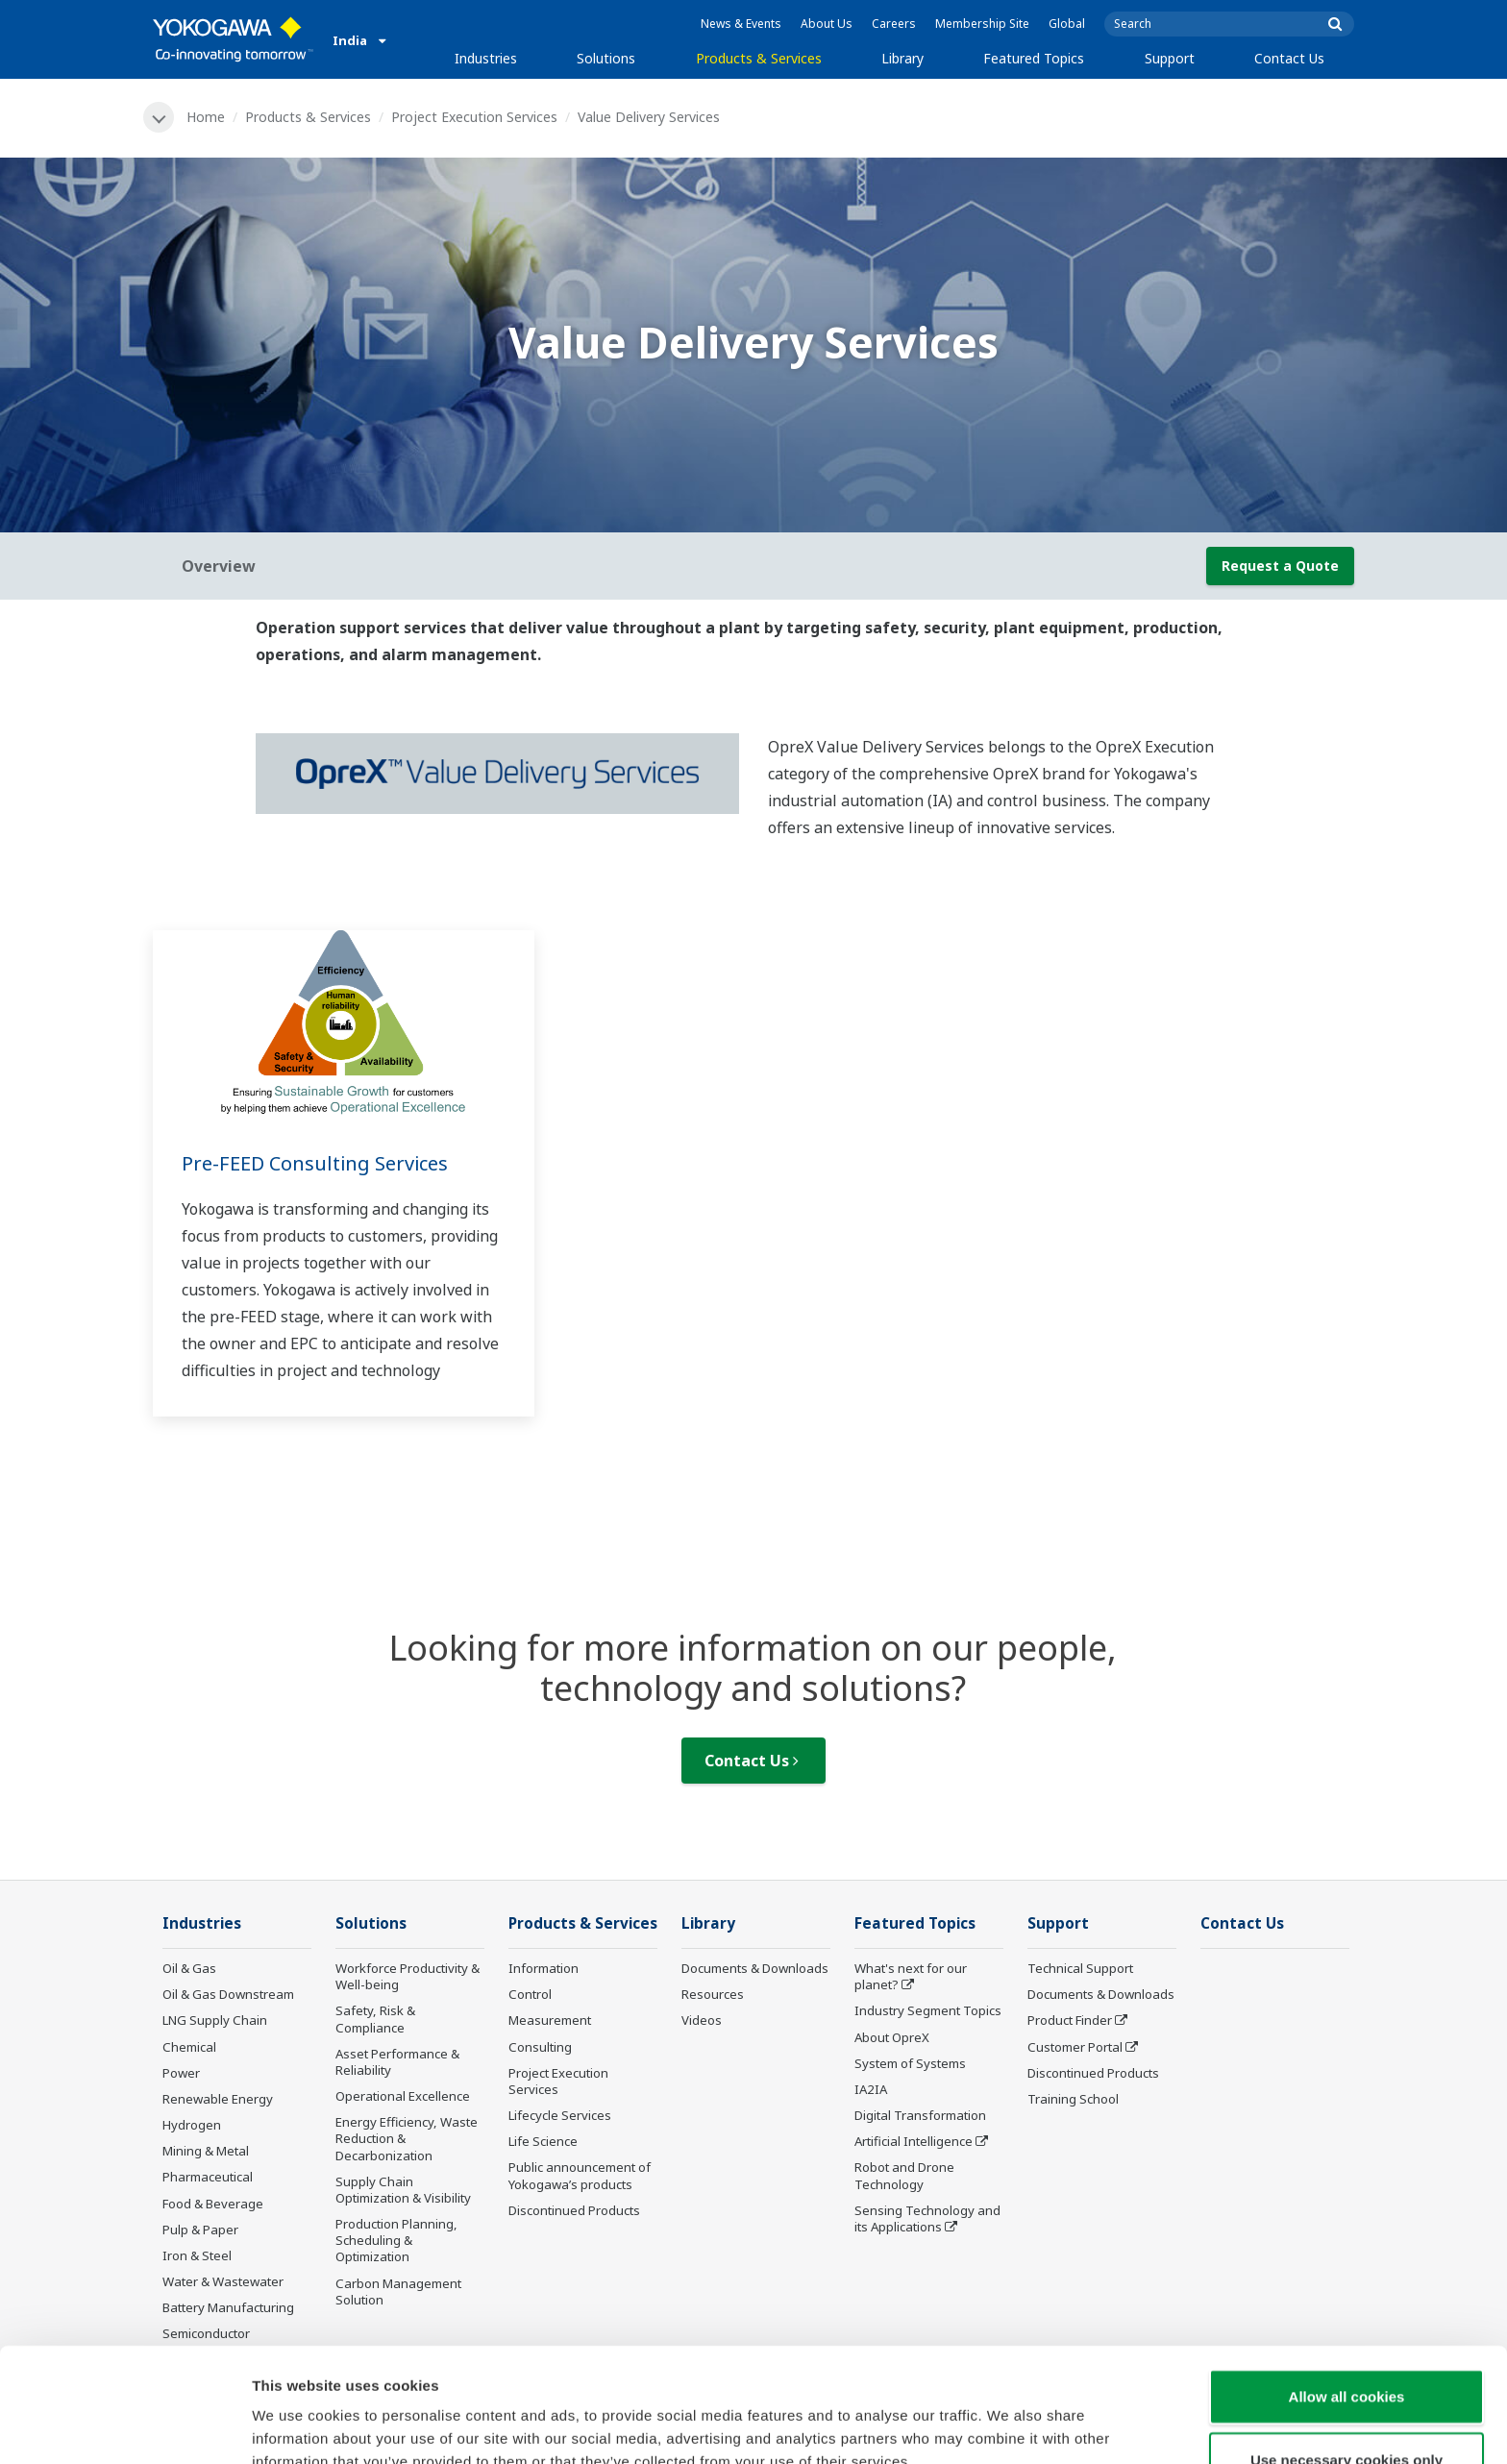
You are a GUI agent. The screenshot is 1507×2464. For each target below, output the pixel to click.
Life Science (543, 2141)
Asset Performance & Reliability (397, 2062)
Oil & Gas (189, 1968)
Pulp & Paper (200, 2229)
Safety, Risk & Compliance (375, 2018)
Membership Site (982, 23)
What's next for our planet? (910, 1976)
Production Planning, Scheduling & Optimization (396, 2240)
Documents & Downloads (754, 1968)
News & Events (741, 23)
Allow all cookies (1347, 2298)
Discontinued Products (574, 2210)
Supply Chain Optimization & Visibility (403, 2189)
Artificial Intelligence (913, 2141)
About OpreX (891, 2037)
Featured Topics (1033, 58)
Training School (1073, 2098)
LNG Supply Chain (214, 2020)
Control (530, 1994)
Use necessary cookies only (1346, 2361)
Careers (894, 23)
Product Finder (1069, 2020)
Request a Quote (1280, 565)
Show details (1008, 2426)
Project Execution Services (474, 117)
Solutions (606, 58)
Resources (712, 1994)
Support (1170, 58)
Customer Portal (1075, 2047)
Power (181, 2073)
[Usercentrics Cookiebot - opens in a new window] (124, 2426)
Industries (486, 58)
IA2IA (870, 2089)
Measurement (549, 2020)
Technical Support (1080, 1968)
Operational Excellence (402, 2096)
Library (902, 58)
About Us (826, 23)
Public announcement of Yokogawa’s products (579, 2175)
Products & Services (759, 58)
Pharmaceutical (207, 2176)
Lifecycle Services (559, 2115)
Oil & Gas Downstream (228, 1994)
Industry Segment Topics (927, 2010)
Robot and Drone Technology (904, 2175)
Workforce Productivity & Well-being (407, 1976)
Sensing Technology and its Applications (927, 2218)
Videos (701, 2020)
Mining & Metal (205, 2150)
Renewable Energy (217, 2098)
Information (543, 1968)
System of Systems (910, 2063)
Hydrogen (191, 2124)
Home (205, 117)
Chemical (189, 2047)
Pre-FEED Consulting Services (315, 1163)
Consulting (540, 2047)
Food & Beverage (212, 2203)
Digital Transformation (920, 2115)
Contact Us (1289, 58)
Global (1067, 23)
